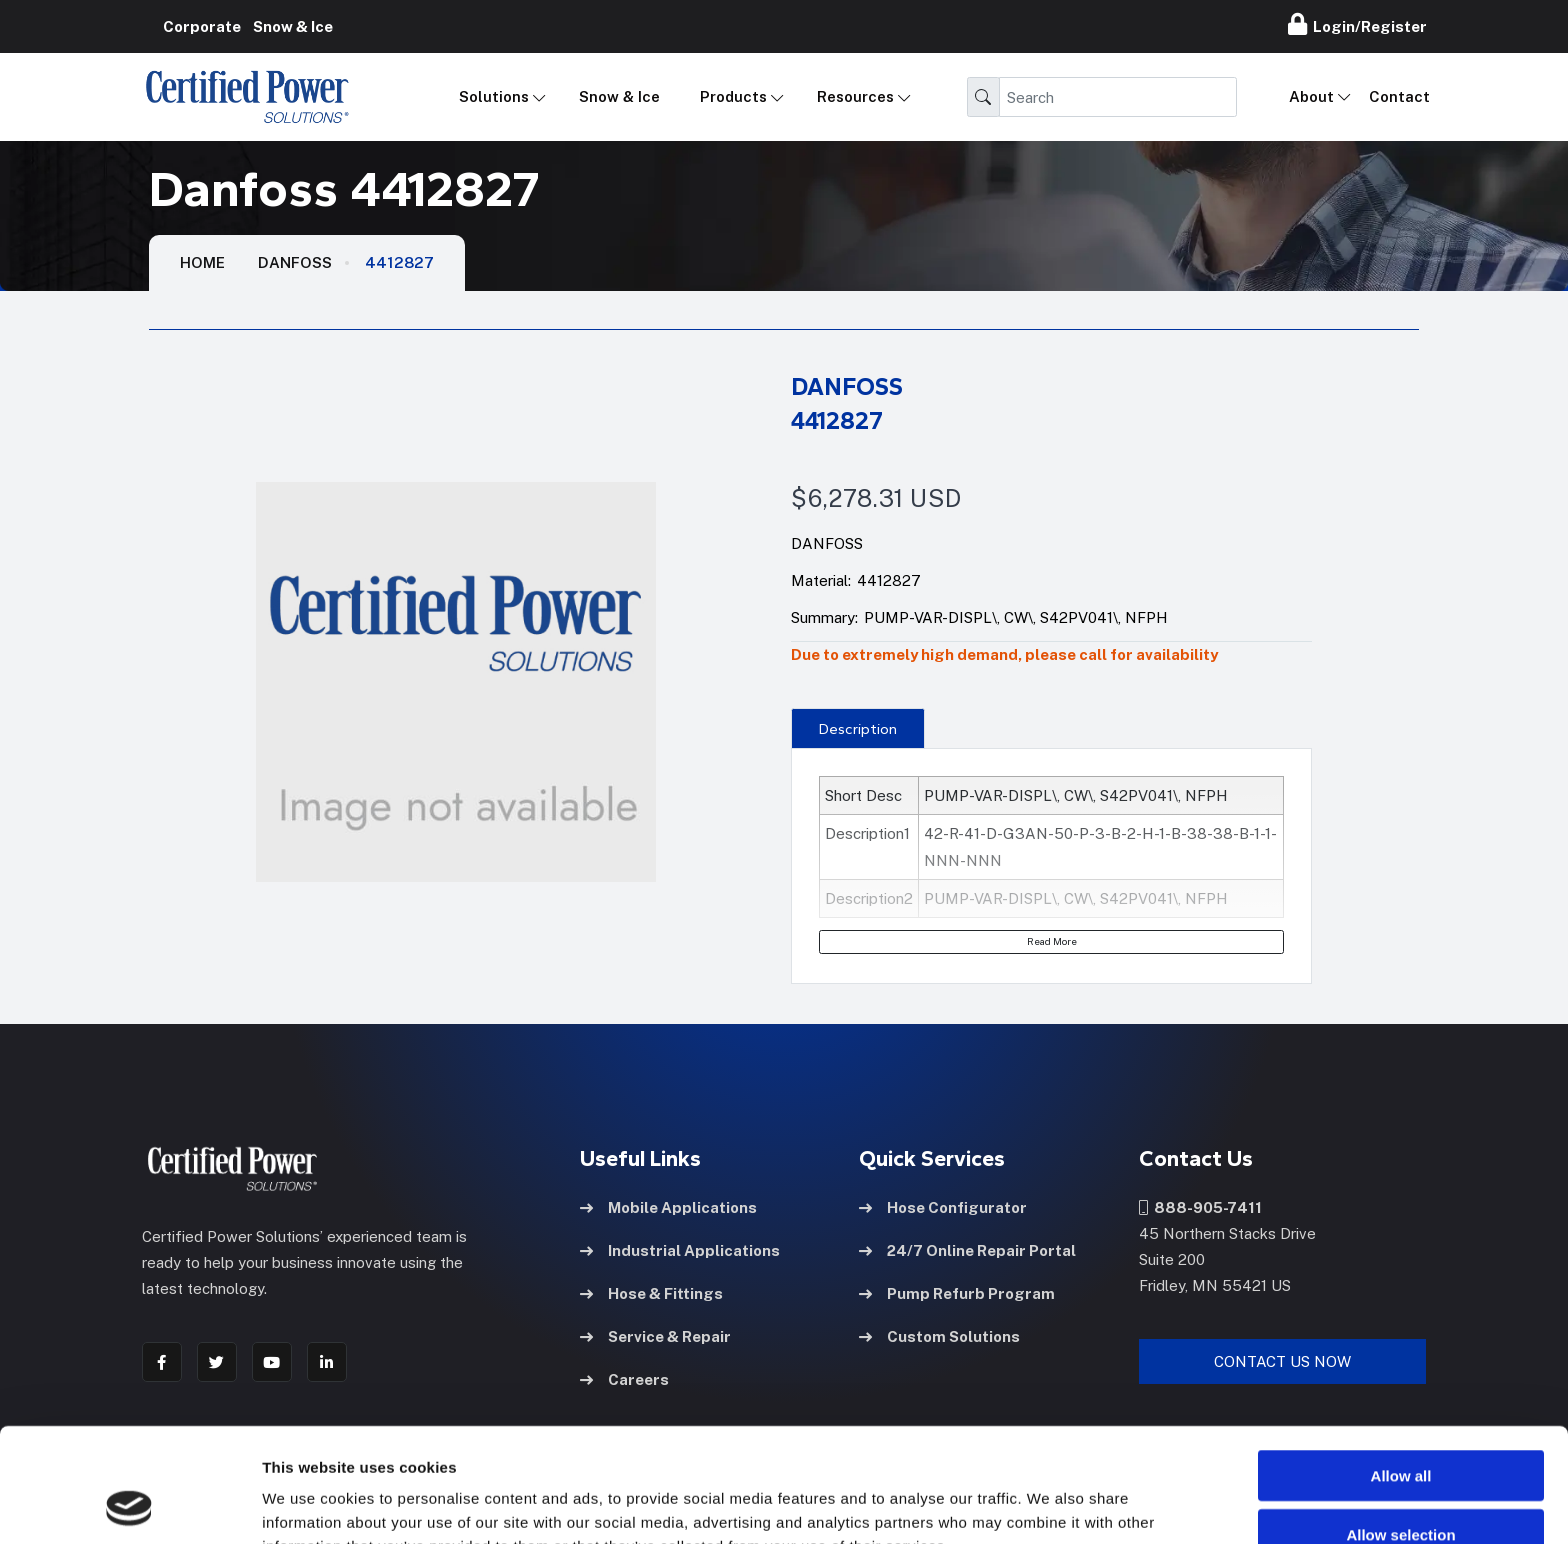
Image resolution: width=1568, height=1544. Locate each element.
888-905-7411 (1200, 1207)
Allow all (1401, 1368)
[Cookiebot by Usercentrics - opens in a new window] (129, 1505)
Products (733, 96)
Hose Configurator (943, 1207)
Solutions (494, 96)
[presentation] (857, 728)
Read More (1052, 941)
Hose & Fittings (651, 1293)
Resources (855, 96)
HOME (202, 262)
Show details (1049, 1504)
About (1311, 96)
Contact (1399, 96)
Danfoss (295, 262)
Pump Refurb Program (957, 1293)
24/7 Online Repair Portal (967, 1250)
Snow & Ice (619, 96)
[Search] (1118, 97)
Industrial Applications (680, 1250)
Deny (1401, 1485)
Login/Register (1357, 24)
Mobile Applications (668, 1207)
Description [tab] (858, 729)
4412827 (399, 262)
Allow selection (1400, 1427)
